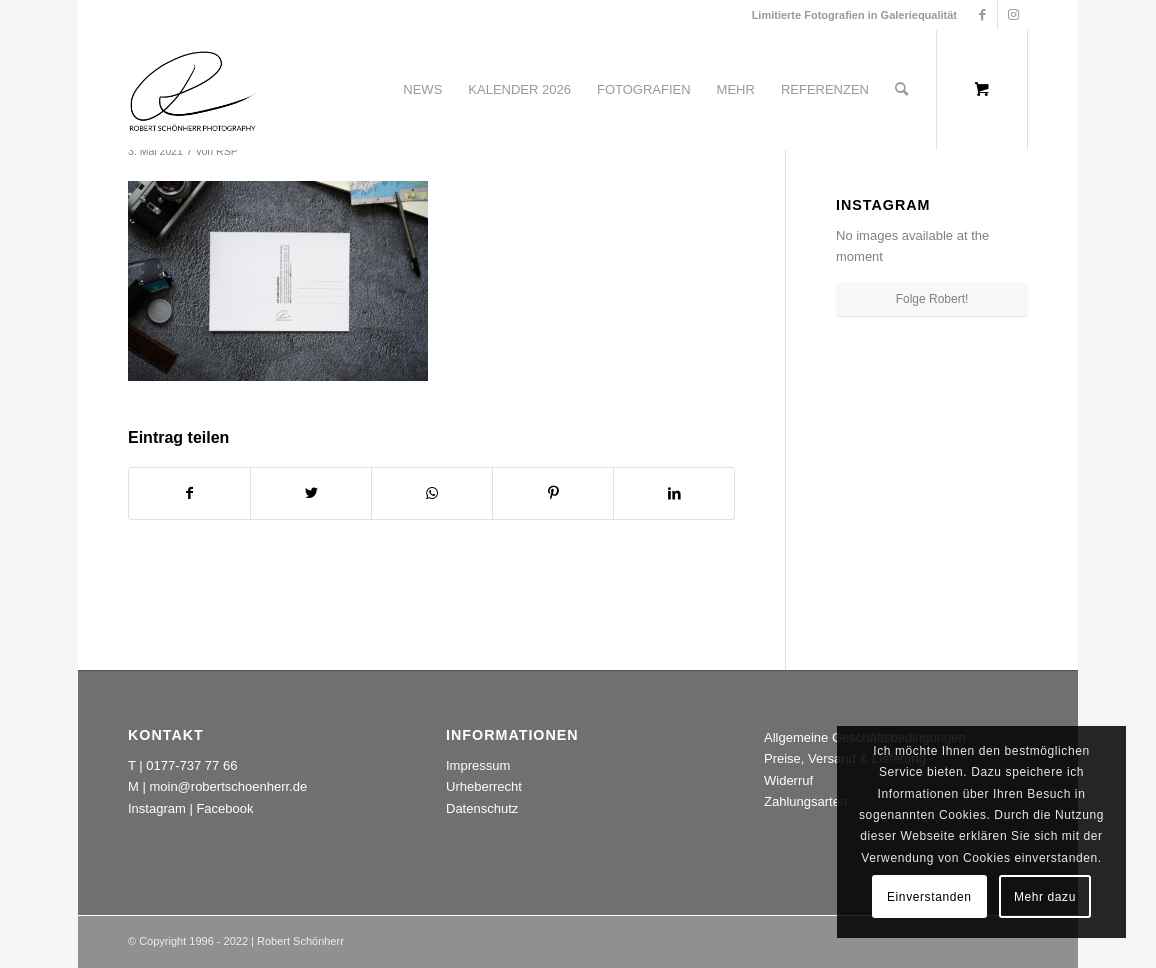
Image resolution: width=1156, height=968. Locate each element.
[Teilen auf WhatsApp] (432, 493)
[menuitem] (422, 90)
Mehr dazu (1045, 897)
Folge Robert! (932, 299)
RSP (227, 151)
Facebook (224, 808)
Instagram (157, 808)
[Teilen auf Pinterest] (553, 493)
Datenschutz (482, 808)
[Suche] (901, 90)
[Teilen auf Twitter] (311, 493)
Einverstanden (929, 897)
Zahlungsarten (805, 801)
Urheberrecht (484, 786)
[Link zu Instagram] (1013, 15)
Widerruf (788, 780)
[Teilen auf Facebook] (189, 493)
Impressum (478, 765)
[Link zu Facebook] (982, 15)
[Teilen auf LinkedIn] (674, 493)
